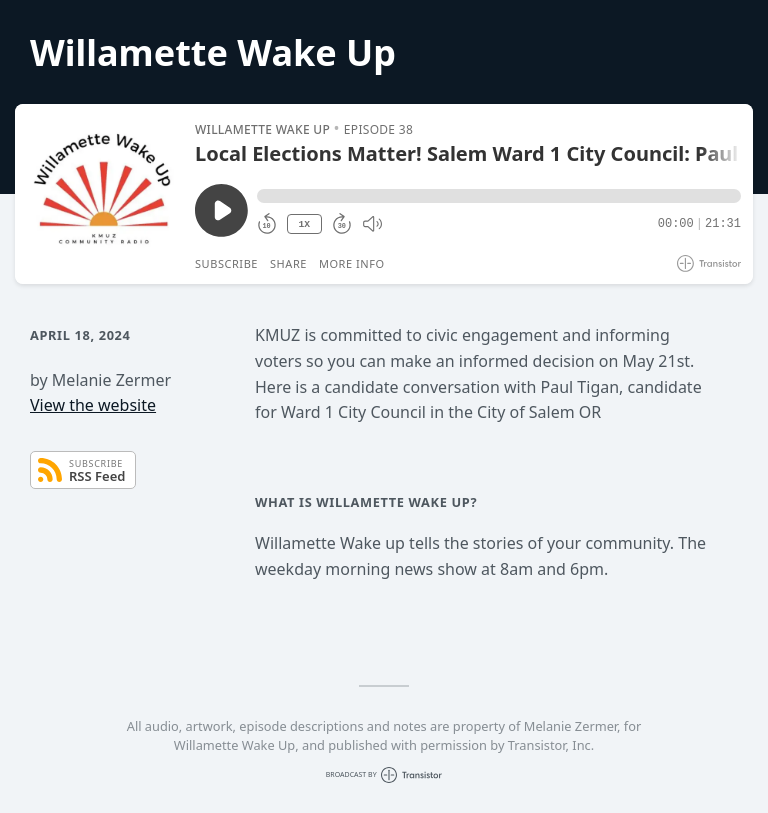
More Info (352, 263)
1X (304, 224)
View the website (93, 405)
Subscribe (226, 263)
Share (288, 263)
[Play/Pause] (104, 194)
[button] (499, 196)
